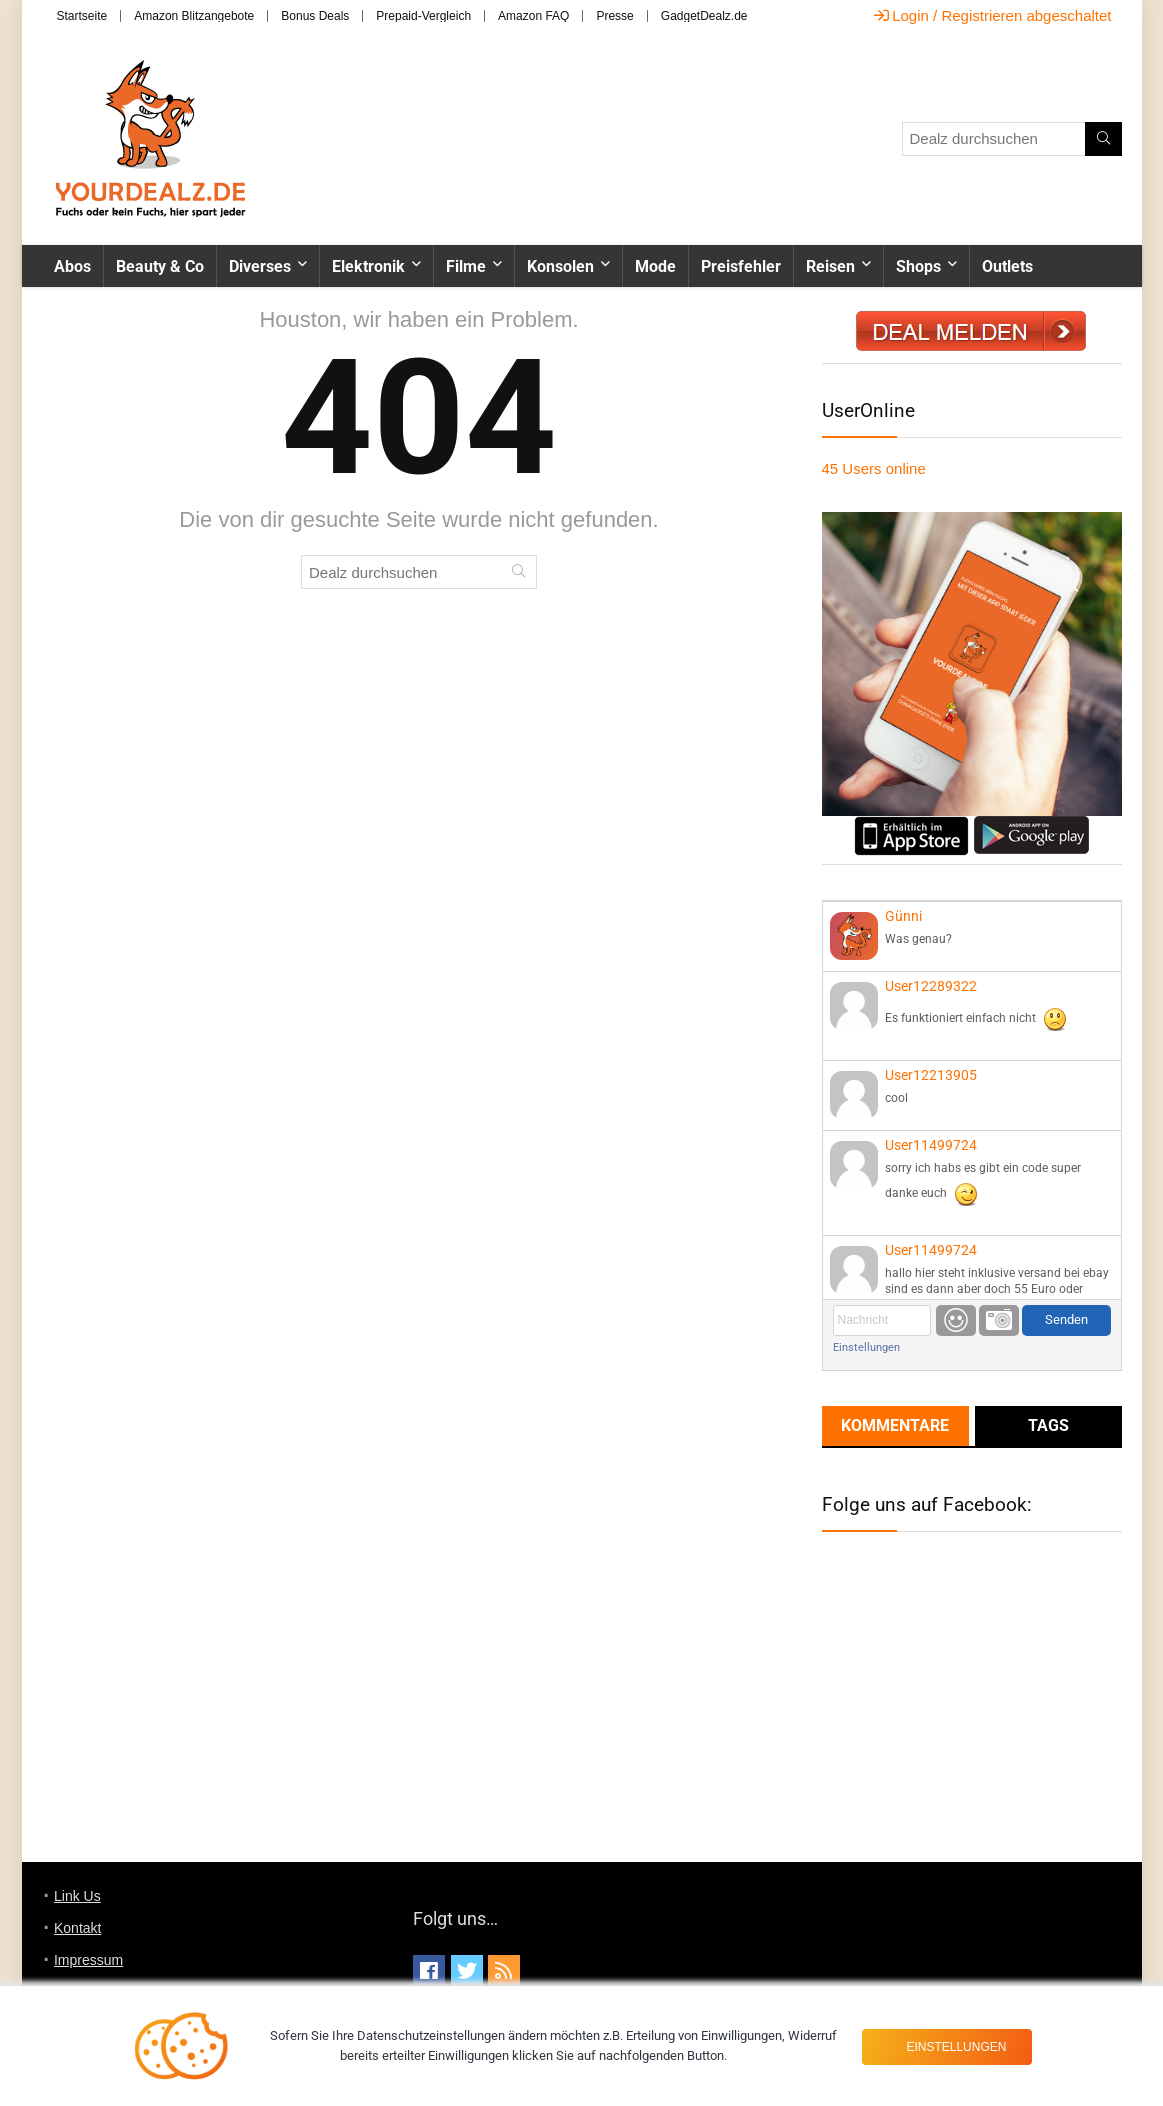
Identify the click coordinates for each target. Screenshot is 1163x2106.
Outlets (1007, 266)
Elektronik (368, 266)
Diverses (260, 266)
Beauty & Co (160, 266)
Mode (655, 266)
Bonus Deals (315, 16)
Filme (466, 266)
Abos (72, 266)
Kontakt (77, 1928)
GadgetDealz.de (704, 16)
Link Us (77, 1896)
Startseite (82, 16)
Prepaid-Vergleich (423, 16)
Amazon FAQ (533, 16)
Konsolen (560, 266)
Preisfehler (741, 266)
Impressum (88, 1960)
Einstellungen (866, 1347)
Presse (614, 16)
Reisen (830, 266)
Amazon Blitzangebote (194, 16)
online (874, 468)
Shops (918, 266)
